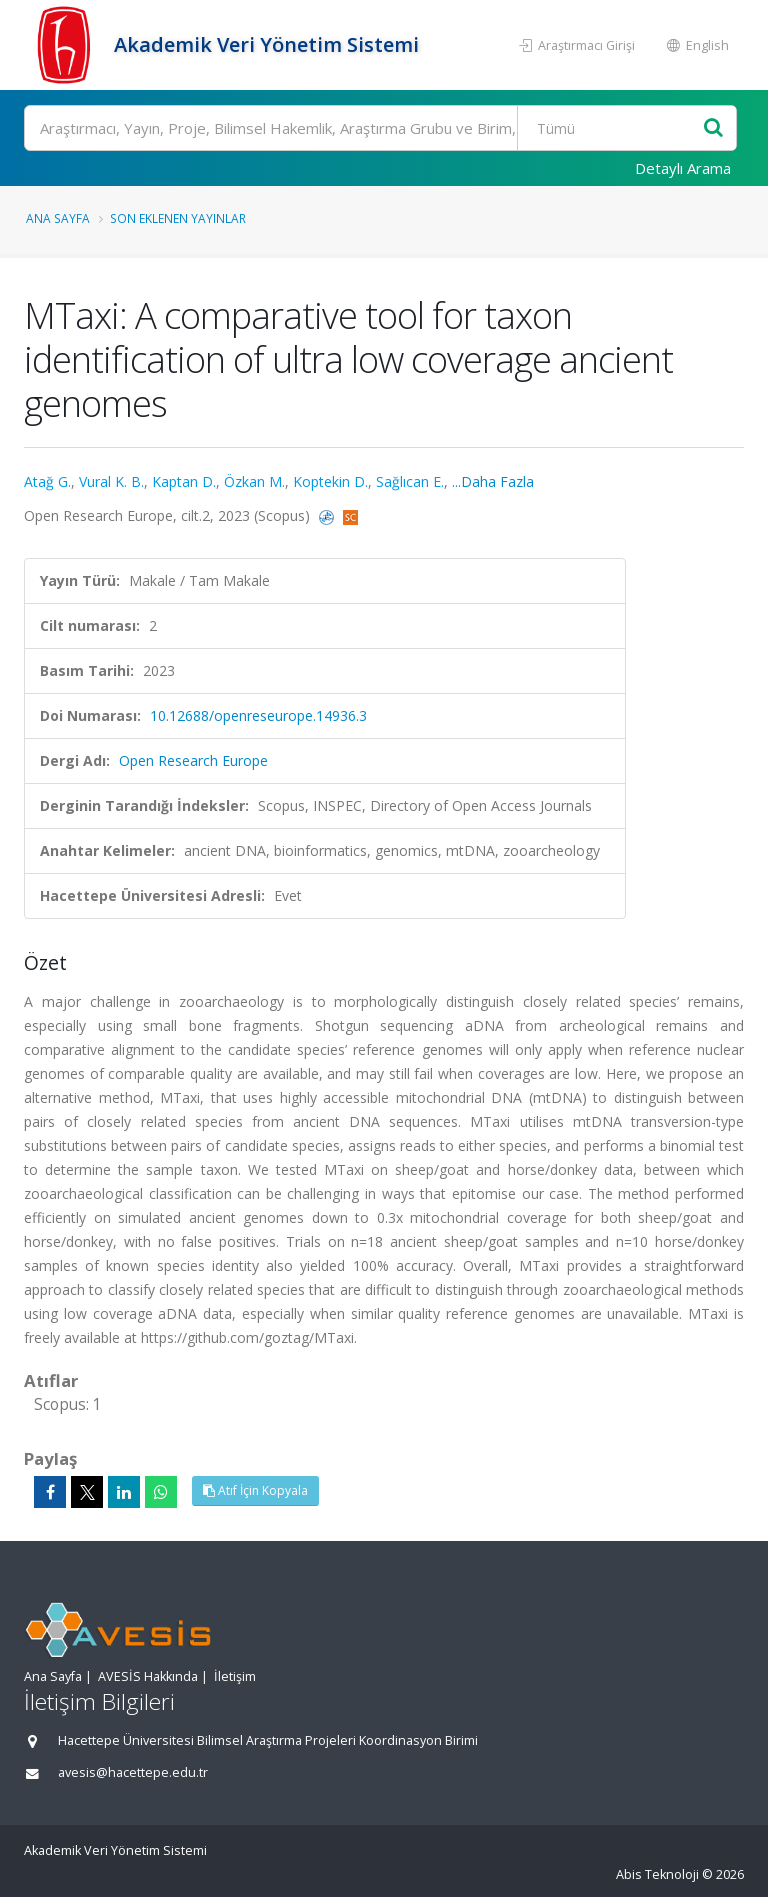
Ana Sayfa (58, 218)
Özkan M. (254, 481)
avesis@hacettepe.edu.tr (133, 1772)
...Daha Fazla (493, 481)
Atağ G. (47, 481)
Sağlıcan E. (410, 481)
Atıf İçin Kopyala (255, 1490)
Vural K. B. (111, 481)
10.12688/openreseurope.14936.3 (258, 715)
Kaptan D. (184, 481)
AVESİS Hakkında (148, 1676)
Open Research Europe (193, 760)
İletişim (235, 1676)
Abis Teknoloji (657, 1874)
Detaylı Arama (683, 168)
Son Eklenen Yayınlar (178, 218)
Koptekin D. (330, 481)
